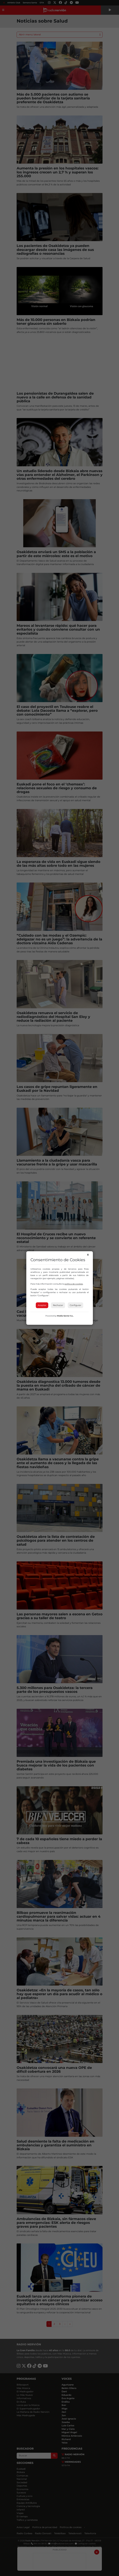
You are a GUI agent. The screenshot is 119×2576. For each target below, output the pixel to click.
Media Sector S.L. (65, 1316)
